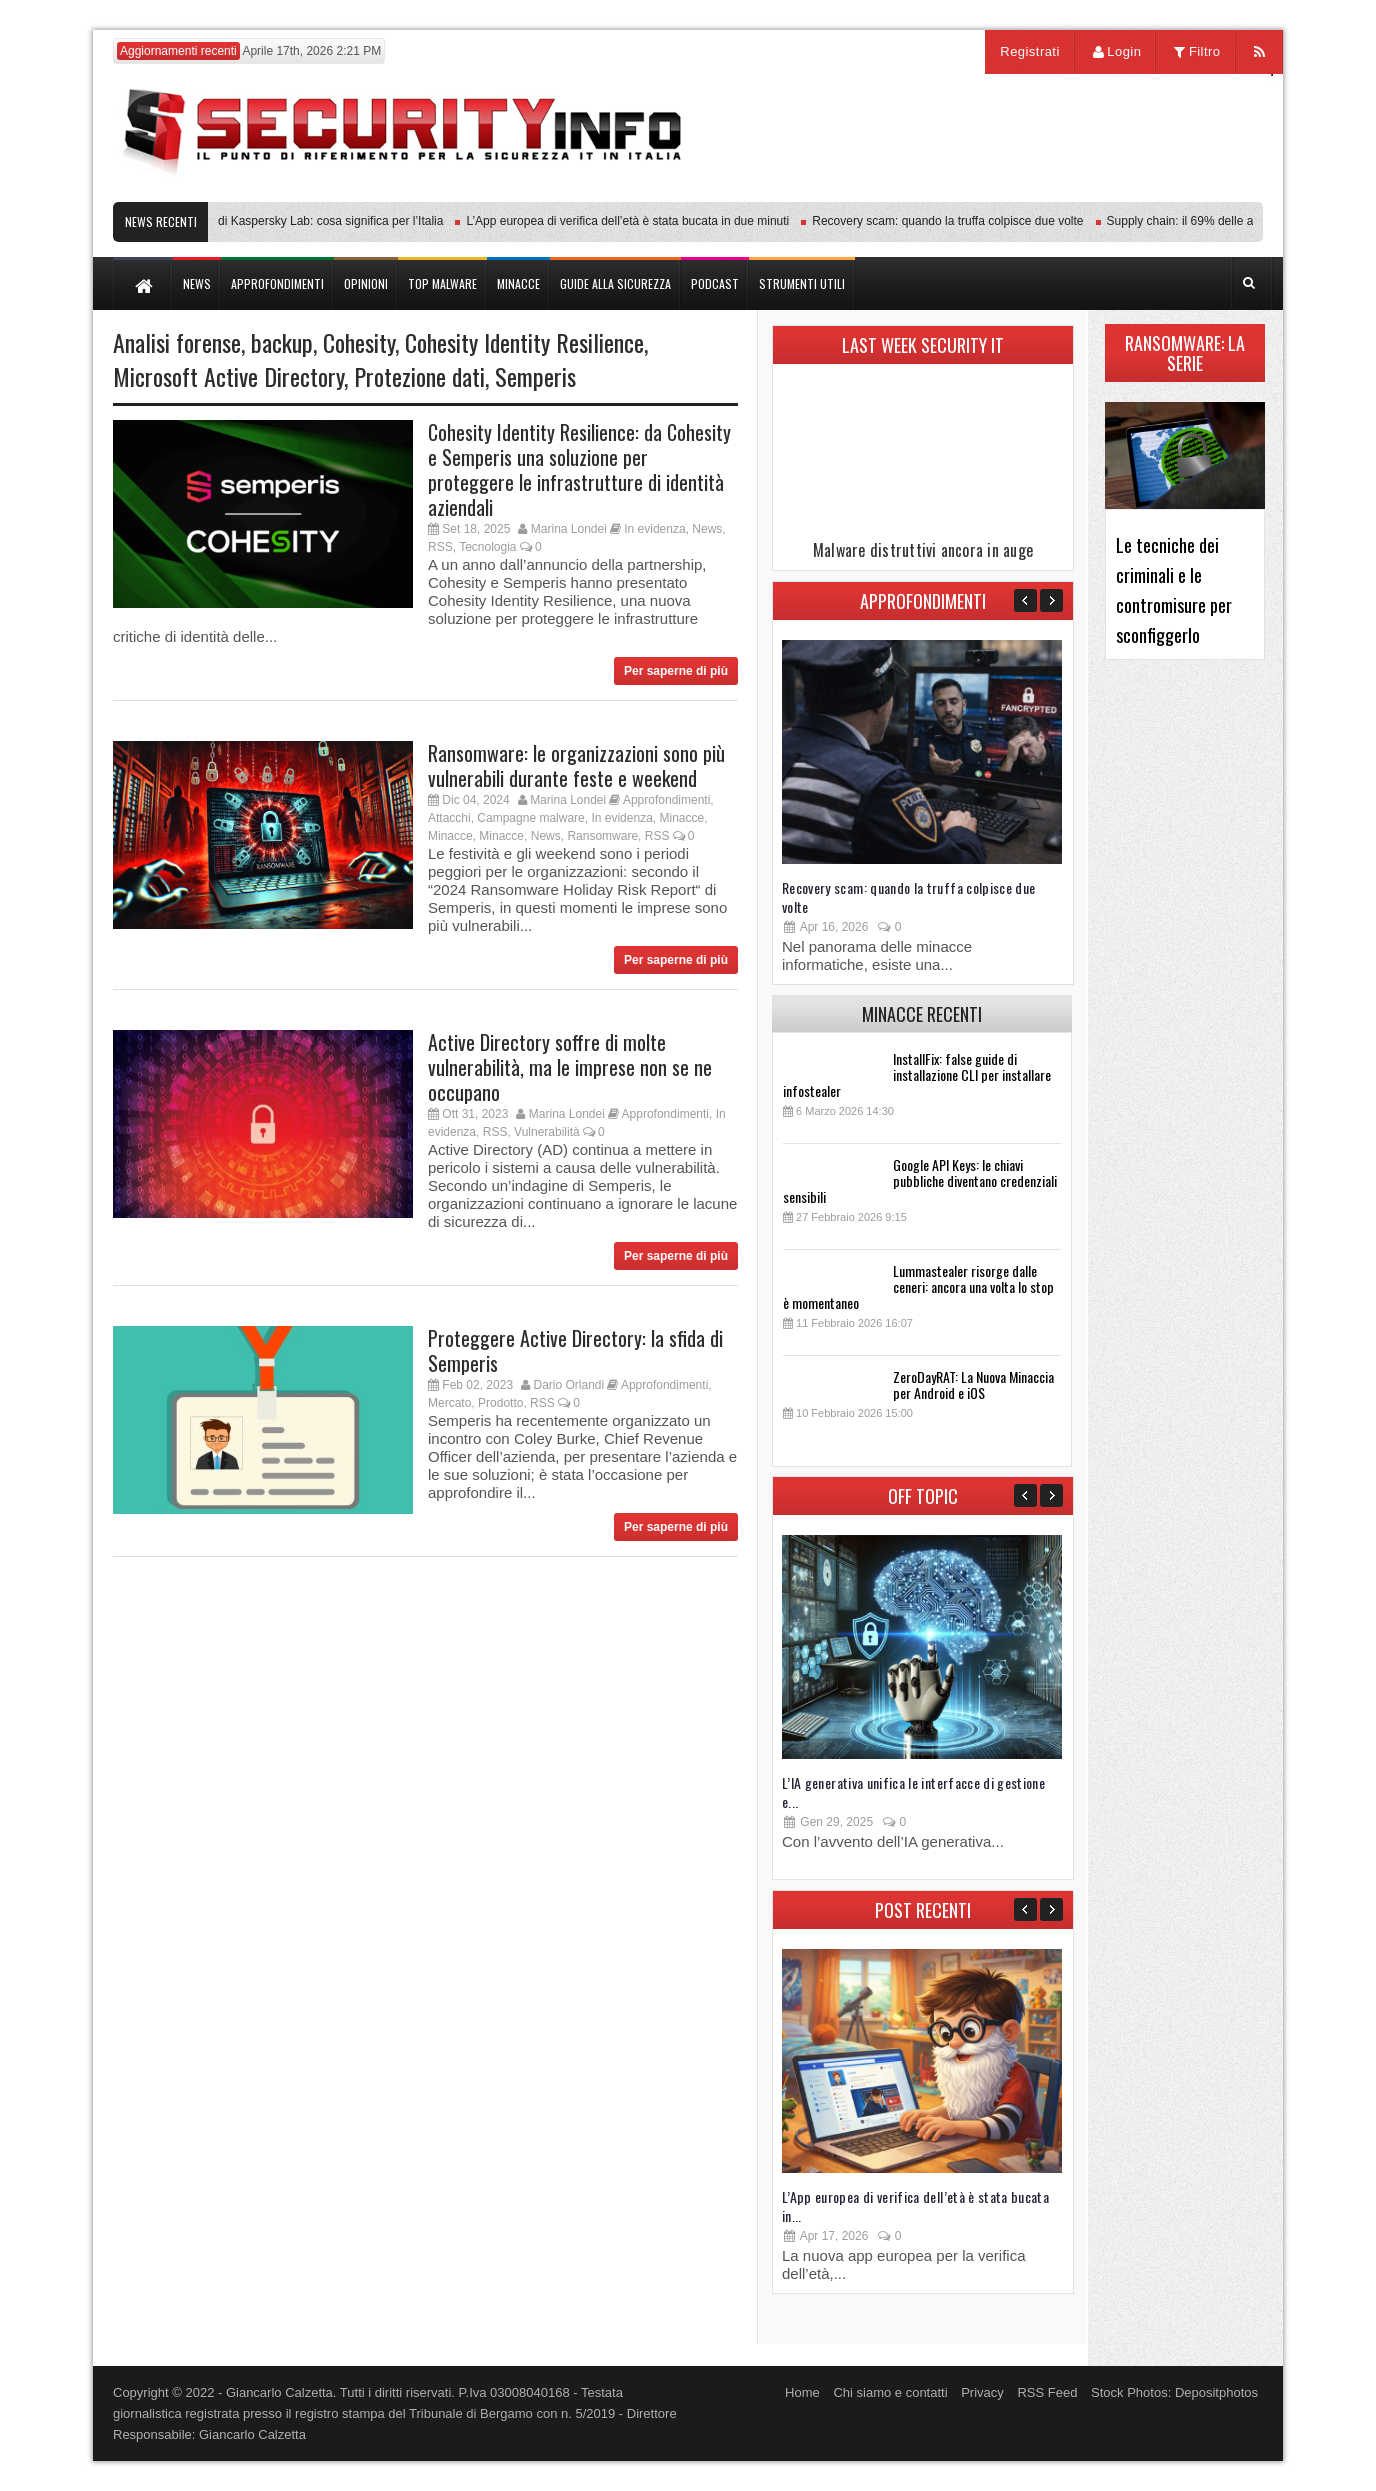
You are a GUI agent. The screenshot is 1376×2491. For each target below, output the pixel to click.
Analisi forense (177, 342)
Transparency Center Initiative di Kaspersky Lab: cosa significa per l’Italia (255, 221)
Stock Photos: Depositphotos (1174, 2392)
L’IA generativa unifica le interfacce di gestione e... (913, 1792)
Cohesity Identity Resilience (524, 342)
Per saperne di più (676, 671)
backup (282, 342)
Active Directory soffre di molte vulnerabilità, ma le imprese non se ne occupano (570, 1067)
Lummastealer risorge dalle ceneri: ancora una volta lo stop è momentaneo (918, 1286)
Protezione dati (419, 376)
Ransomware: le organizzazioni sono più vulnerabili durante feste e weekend (576, 765)
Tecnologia (487, 547)
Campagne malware (530, 818)
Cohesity (359, 342)
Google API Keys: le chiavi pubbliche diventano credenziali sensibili (920, 1180)
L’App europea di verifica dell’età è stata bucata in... (915, 2206)
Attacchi (449, 818)
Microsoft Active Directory (228, 376)
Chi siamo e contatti (890, 2392)
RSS (440, 547)
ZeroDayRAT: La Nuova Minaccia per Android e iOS (973, 1384)
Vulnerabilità (547, 1132)
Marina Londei (569, 529)
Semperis (535, 376)
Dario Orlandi (568, 1385)
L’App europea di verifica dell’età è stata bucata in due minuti (633, 221)
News (707, 529)
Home (802, 2392)
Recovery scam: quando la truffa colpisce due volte (953, 221)
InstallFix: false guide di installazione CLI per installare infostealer (917, 1074)
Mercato (449, 1403)
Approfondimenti (666, 800)
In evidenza (654, 529)
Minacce (681, 818)
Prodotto (500, 1403)
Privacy (982, 2392)
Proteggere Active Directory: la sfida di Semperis (575, 1350)
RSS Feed (1047, 2392)
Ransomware (602, 836)
